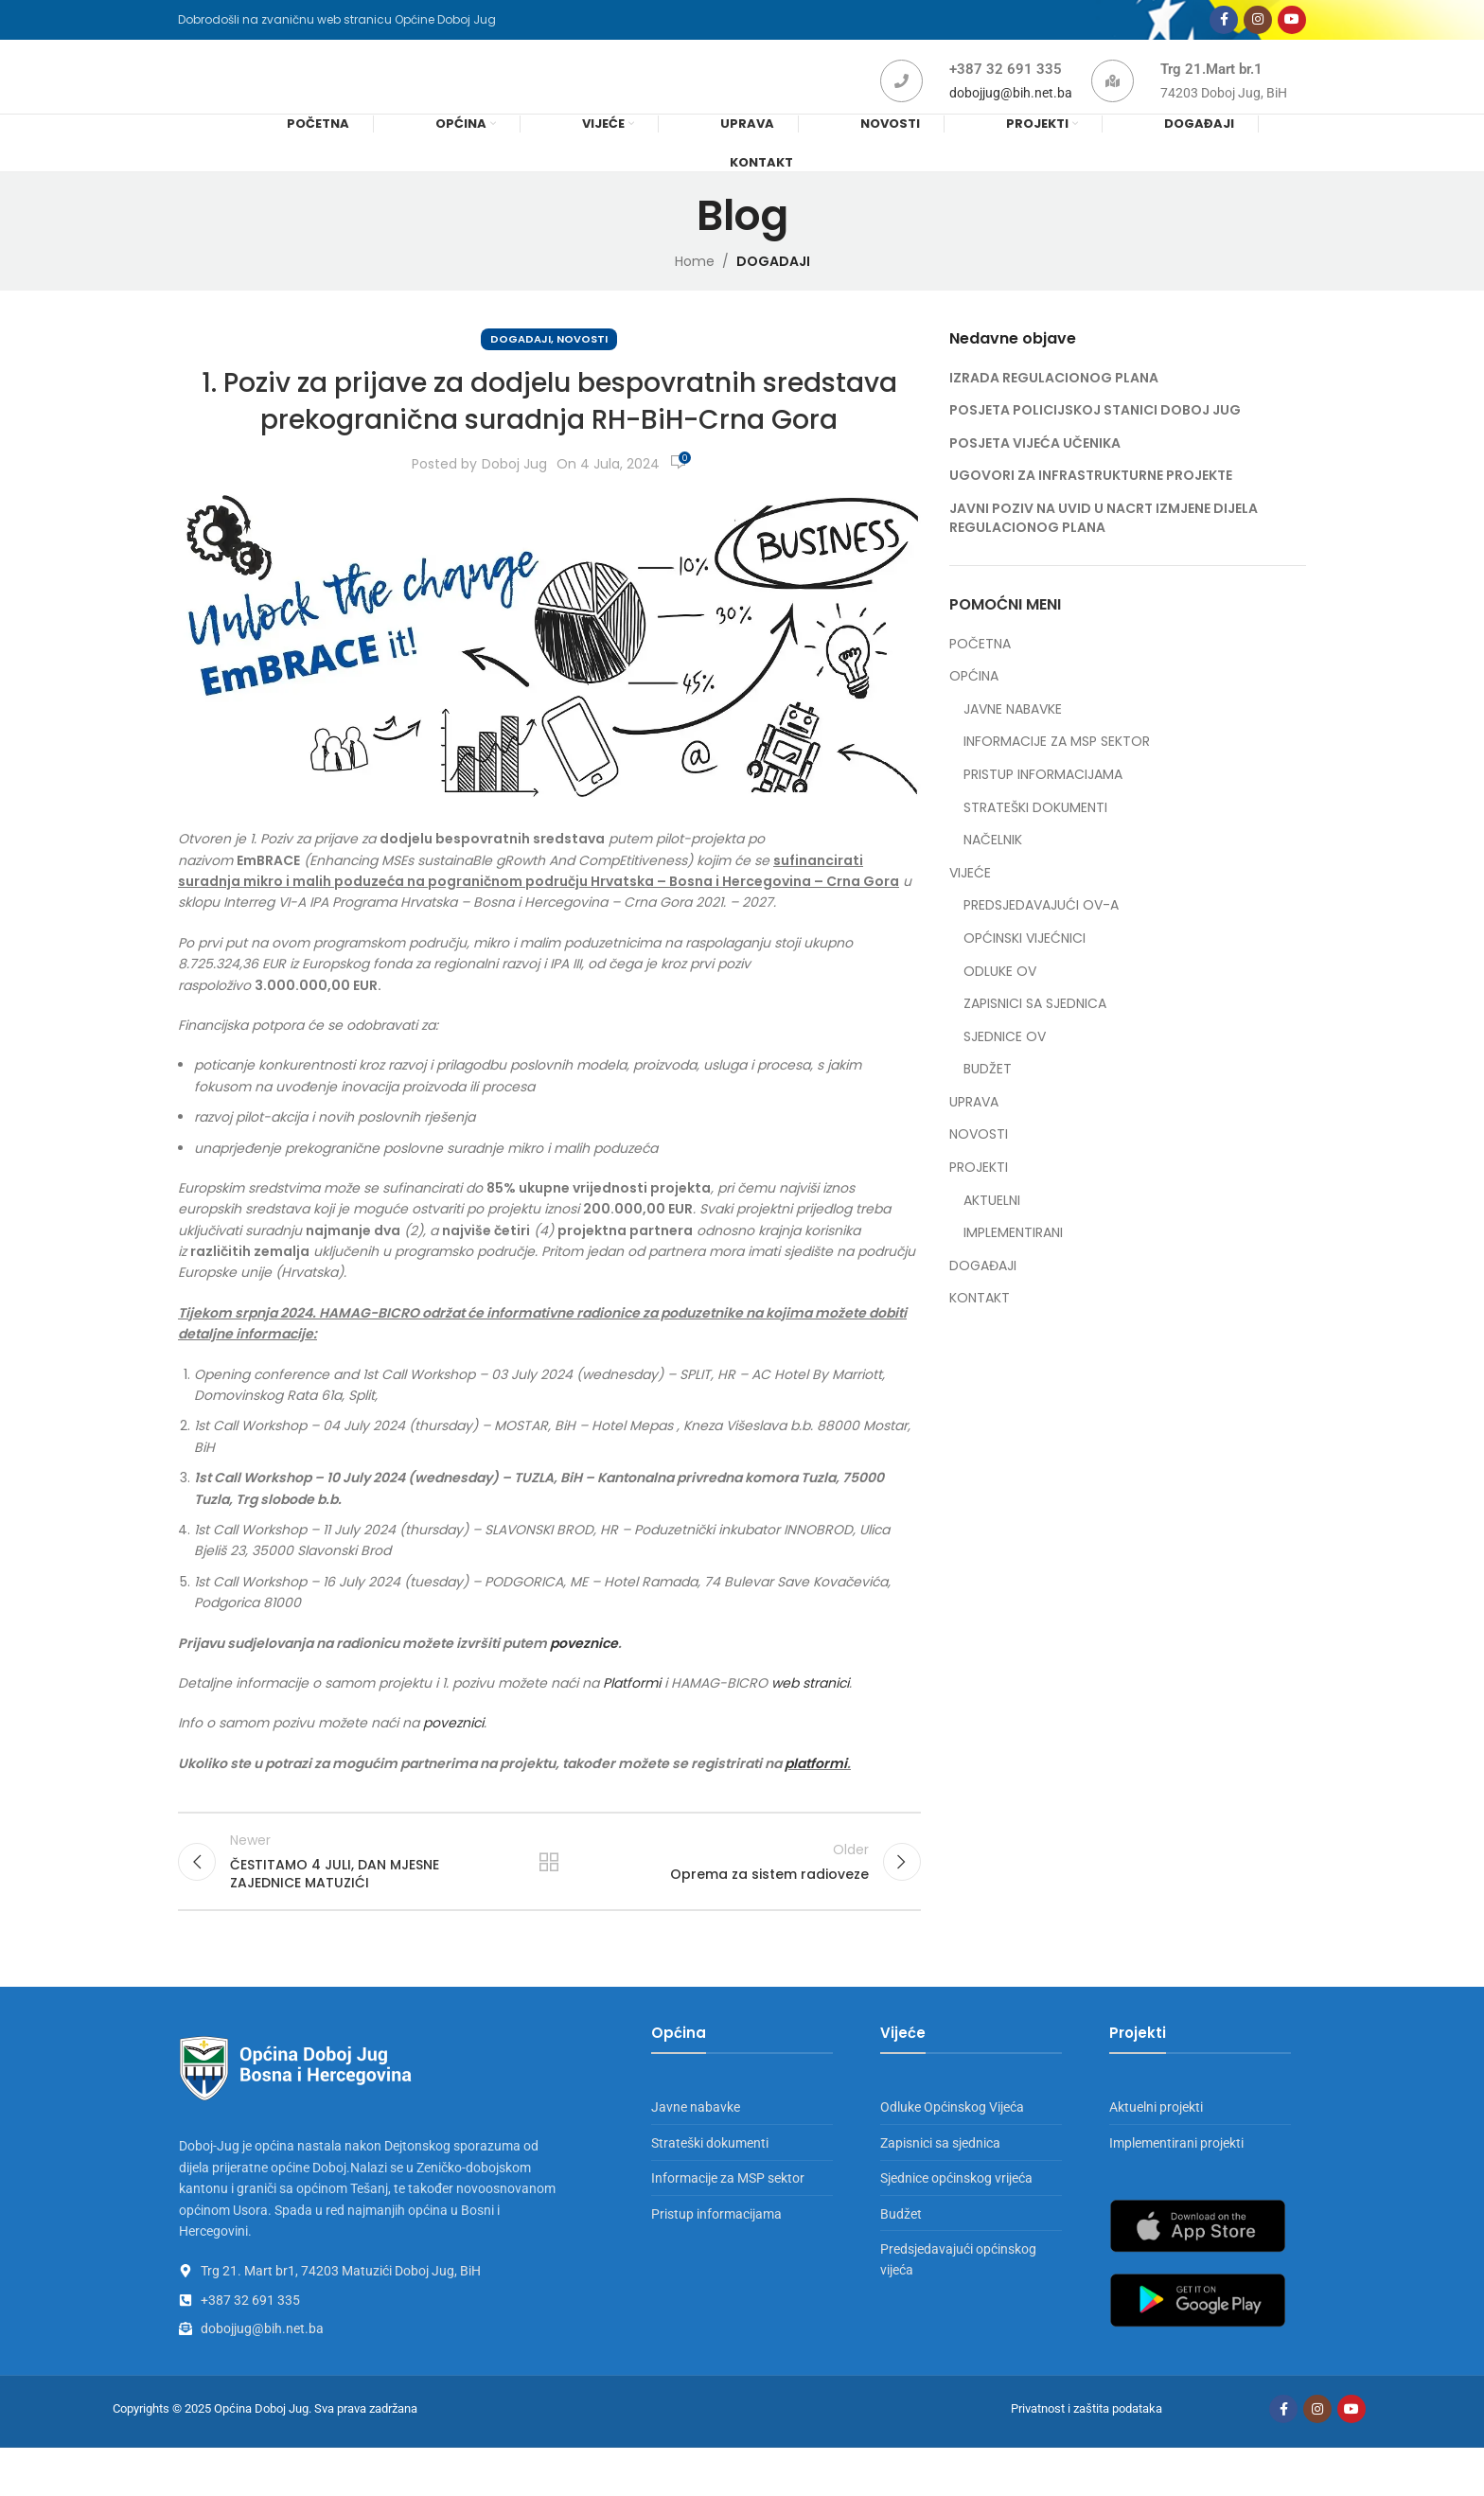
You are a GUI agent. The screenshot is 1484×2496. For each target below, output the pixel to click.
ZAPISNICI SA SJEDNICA (1034, 1037)
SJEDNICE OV (1004, 1070)
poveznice (584, 1676)
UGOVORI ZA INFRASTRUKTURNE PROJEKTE (1090, 508)
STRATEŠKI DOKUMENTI (1035, 841)
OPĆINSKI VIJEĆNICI (1024, 972)
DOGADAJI (773, 294)
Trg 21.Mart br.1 (1211, 91)
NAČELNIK (992, 873)
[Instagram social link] (1258, 26)
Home (695, 294)
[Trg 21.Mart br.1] (1112, 103)
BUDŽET (987, 1102)
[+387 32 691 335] (901, 103)
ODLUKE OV (999, 1004)
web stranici (810, 1716)
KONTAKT (979, 1331)
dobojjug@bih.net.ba (1010, 115)
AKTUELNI (991, 1234)
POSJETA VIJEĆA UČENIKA (1035, 476)
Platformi (632, 1716)
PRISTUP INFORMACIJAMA (1042, 808)
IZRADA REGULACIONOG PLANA (1053, 410)
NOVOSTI (582, 372)
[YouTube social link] (1292, 26)
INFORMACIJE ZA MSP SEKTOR (1056, 775)
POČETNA (980, 677)
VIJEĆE (970, 906)
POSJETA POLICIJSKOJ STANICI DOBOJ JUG (1095, 443)
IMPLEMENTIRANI (1013, 1266)
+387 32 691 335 (1005, 91)
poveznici (453, 1755)
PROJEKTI (978, 1201)
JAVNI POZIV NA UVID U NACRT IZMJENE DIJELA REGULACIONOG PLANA (1103, 551)
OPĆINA (973, 709)
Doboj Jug (514, 496)
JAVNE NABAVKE (1012, 743)
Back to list (549, 1902)
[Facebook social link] (1224, 26)
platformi (816, 1796)
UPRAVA (973, 1135)
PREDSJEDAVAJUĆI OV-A (1041, 938)
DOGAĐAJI (982, 1299)
